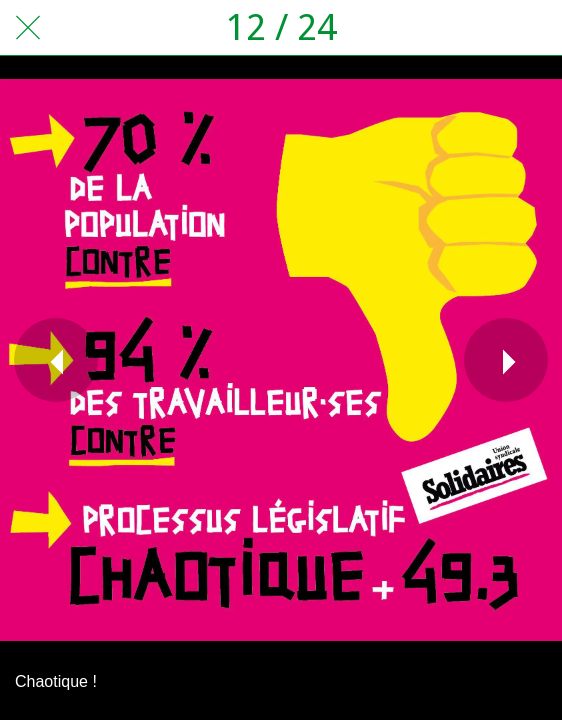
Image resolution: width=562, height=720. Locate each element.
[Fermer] (28, 28)
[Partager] (482, 28)
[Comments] (534, 28)
